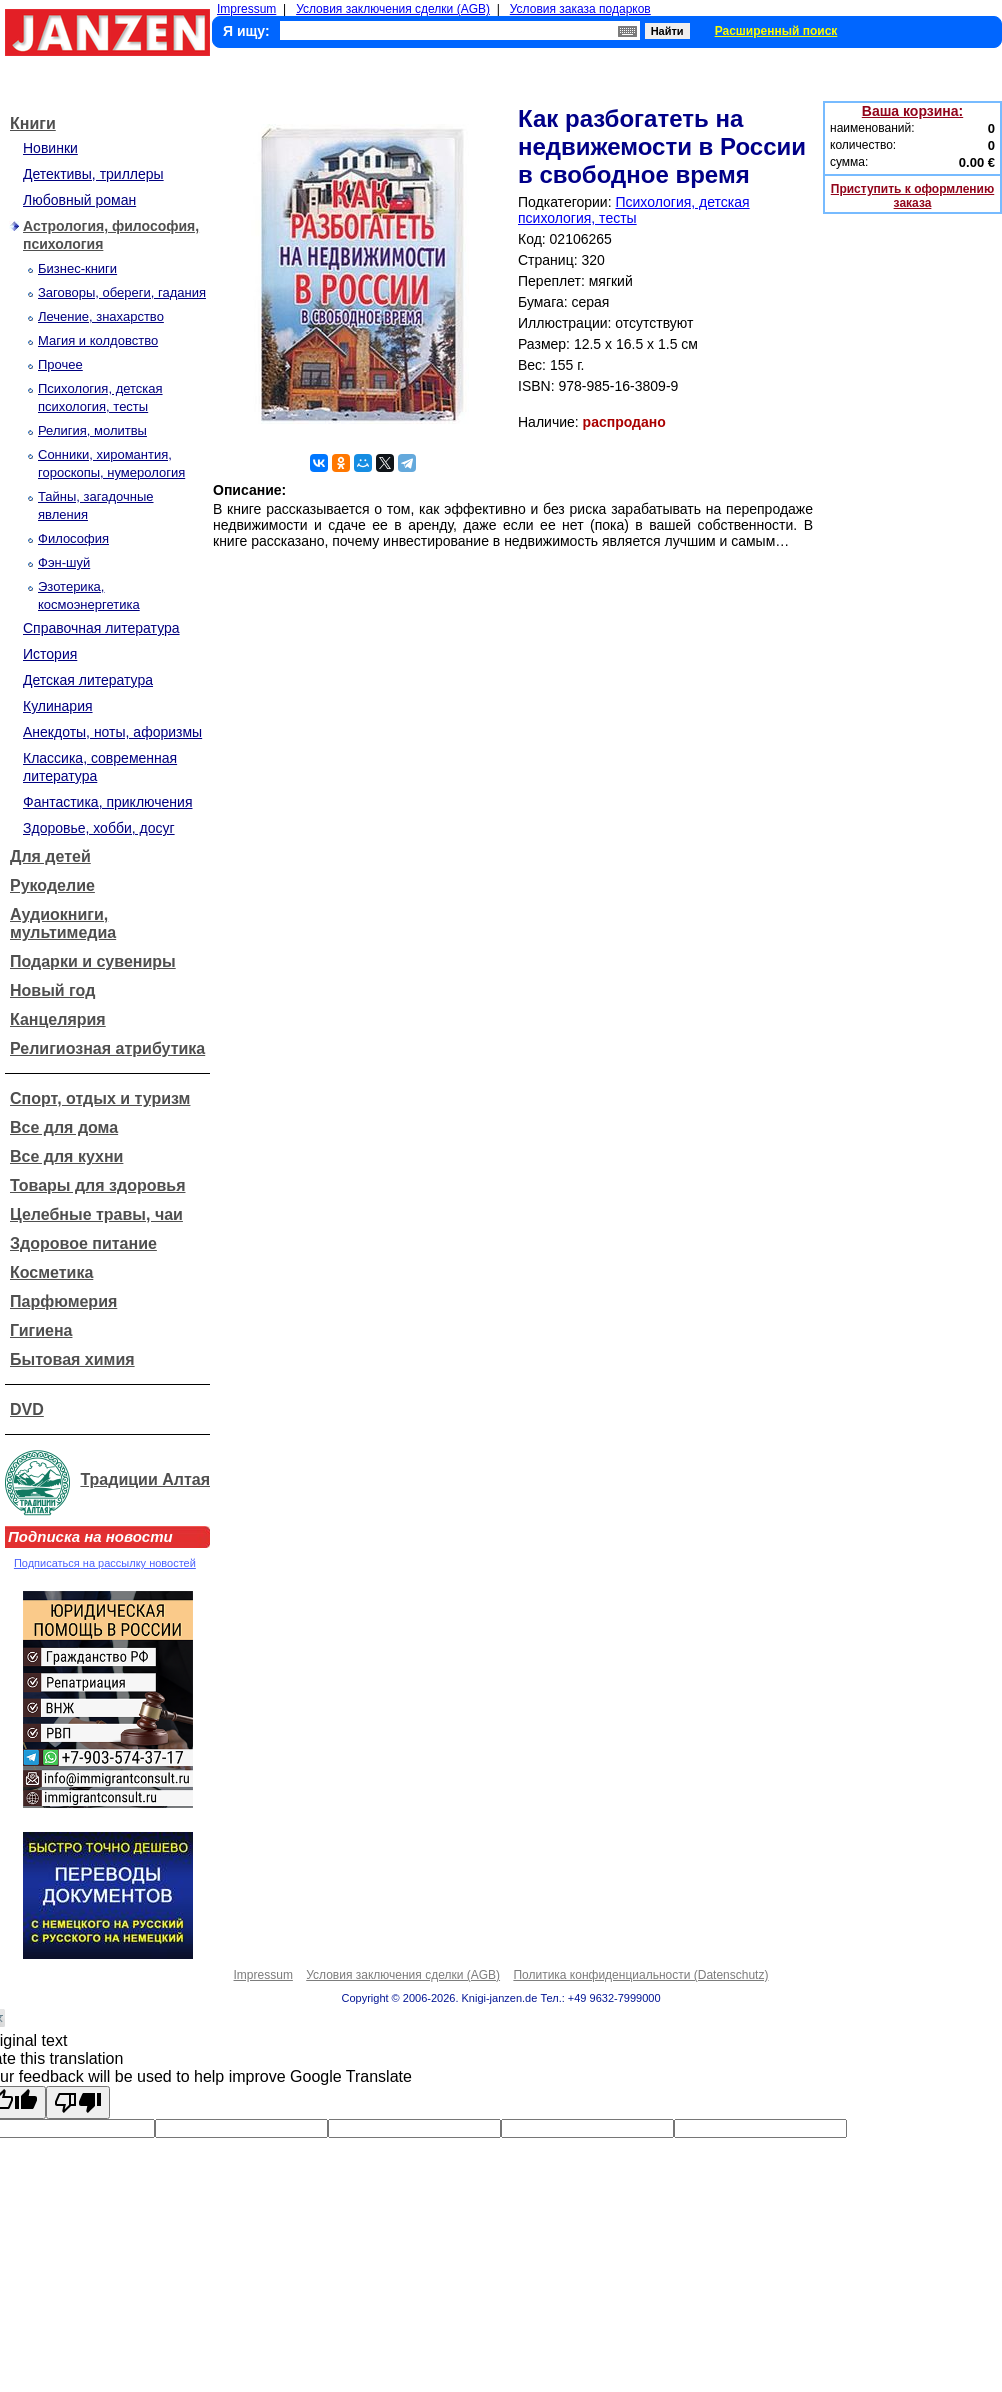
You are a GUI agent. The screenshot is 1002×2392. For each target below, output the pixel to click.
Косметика (51, 1272)
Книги (33, 123)
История (50, 654)
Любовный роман (79, 200)
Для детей (50, 856)
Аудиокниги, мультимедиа (63, 923)
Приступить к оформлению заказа (912, 196)
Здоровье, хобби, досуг (99, 828)
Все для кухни (66, 1156)
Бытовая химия (72, 1359)
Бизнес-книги (77, 268)
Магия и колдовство (98, 340)
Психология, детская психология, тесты (634, 210)
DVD (27, 1409)
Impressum (246, 9)
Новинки (50, 148)
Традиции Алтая (145, 1479)
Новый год (52, 990)
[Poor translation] (78, 2102)
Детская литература (88, 680)
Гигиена (41, 1330)
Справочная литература (101, 628)
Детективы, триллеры (93, 174)
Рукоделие (52, 885)
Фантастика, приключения (107, 802)
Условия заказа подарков (580, 9)
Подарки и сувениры (93, 961)
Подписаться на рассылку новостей (105, 1563)
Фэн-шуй (64, 562)
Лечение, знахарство (101, 316)
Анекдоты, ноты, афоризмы (112, 732)
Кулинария (58, 706)
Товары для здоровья (97, 1185)
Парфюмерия (63, 1301)
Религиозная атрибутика (107, 1048)
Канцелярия (58, 1019)
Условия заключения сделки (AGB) (393, 9)
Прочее (60, 364)
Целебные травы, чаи (96, 1214)
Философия (73, 538)
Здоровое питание (83, 1243)
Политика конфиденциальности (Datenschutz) (640, 1975)
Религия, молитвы (92, 430)
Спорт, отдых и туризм (100, 1098)
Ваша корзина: (912, 111)
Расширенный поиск (776, 31)
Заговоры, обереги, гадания (122, 292)
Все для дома (64, 1127)
